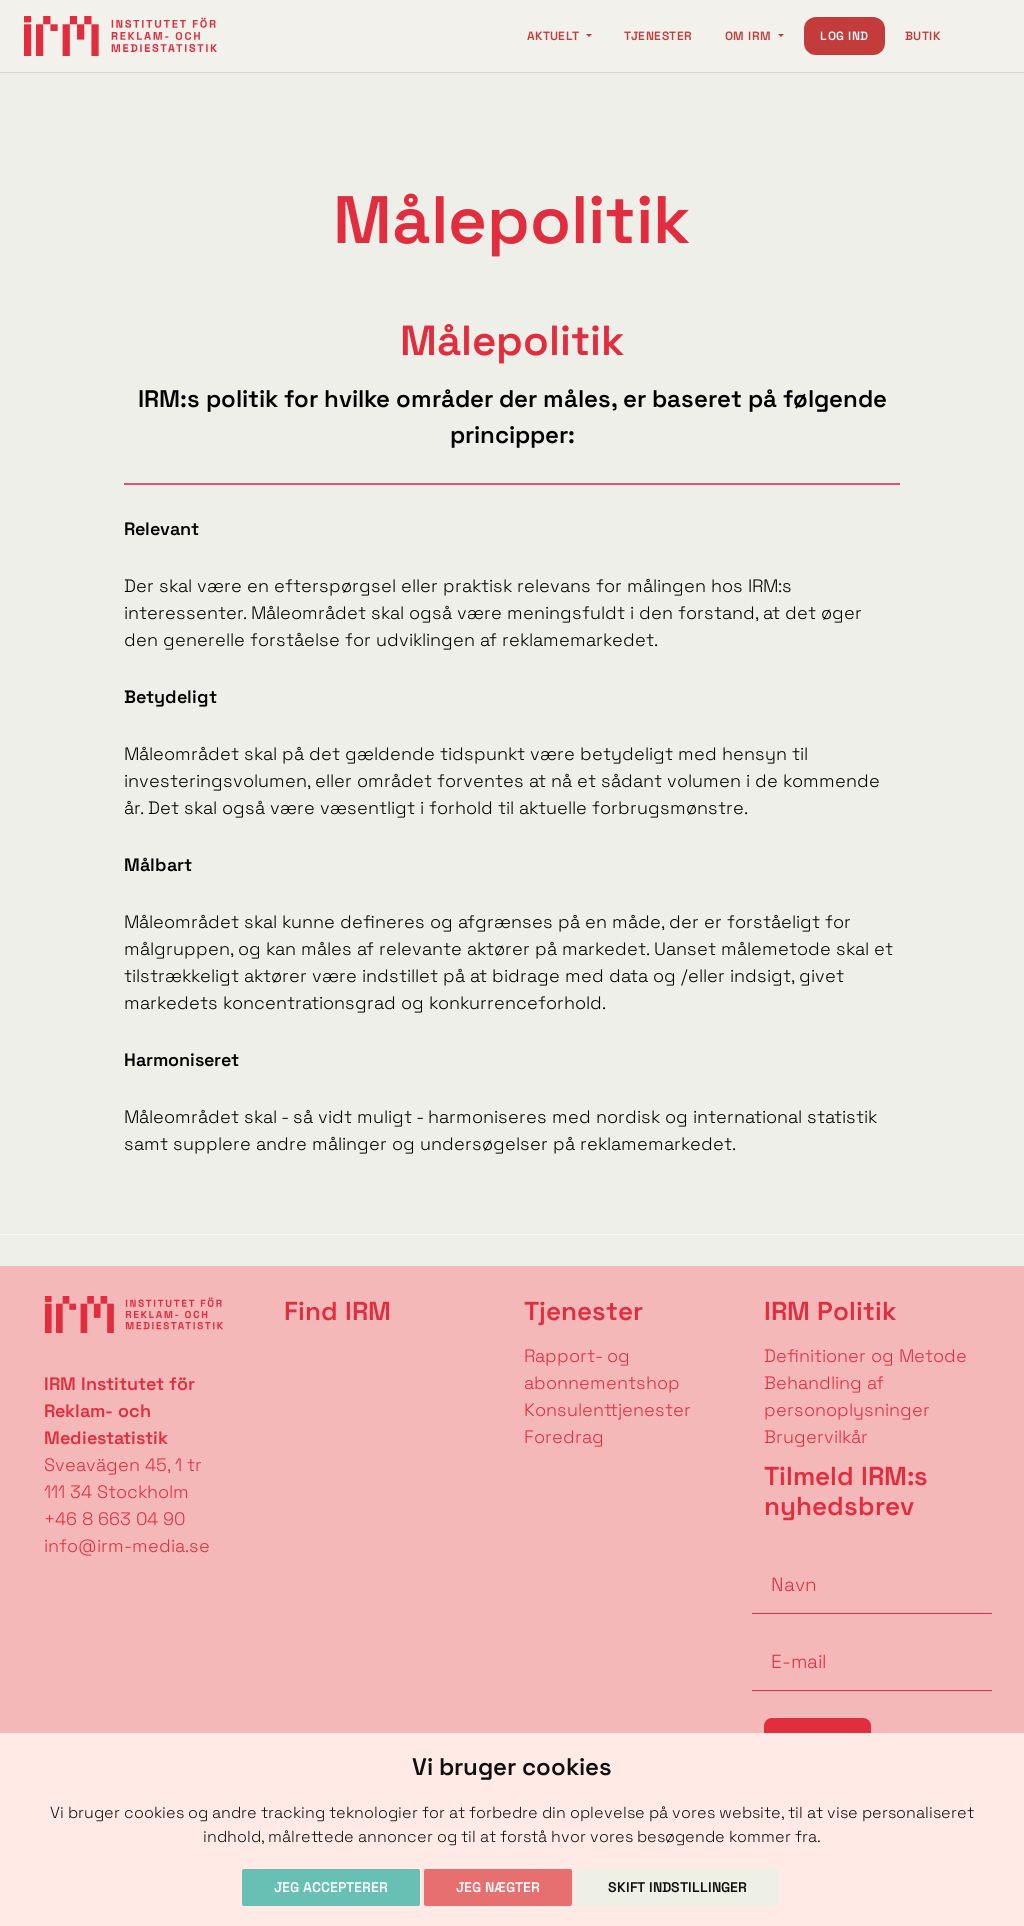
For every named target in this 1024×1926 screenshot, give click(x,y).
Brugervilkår (816, 1436)
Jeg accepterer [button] (331, 1887)
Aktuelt (555, 36)
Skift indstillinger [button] (677, 1887)
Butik (922, 36)
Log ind (844, 36)
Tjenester (658, 36)
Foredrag (564, 1436)
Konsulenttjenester (607, 1409)
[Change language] (980, 36)
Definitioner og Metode (865, 1355)
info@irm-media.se (127, 1545)
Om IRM (750, 36)
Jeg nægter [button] (498, 1887)
